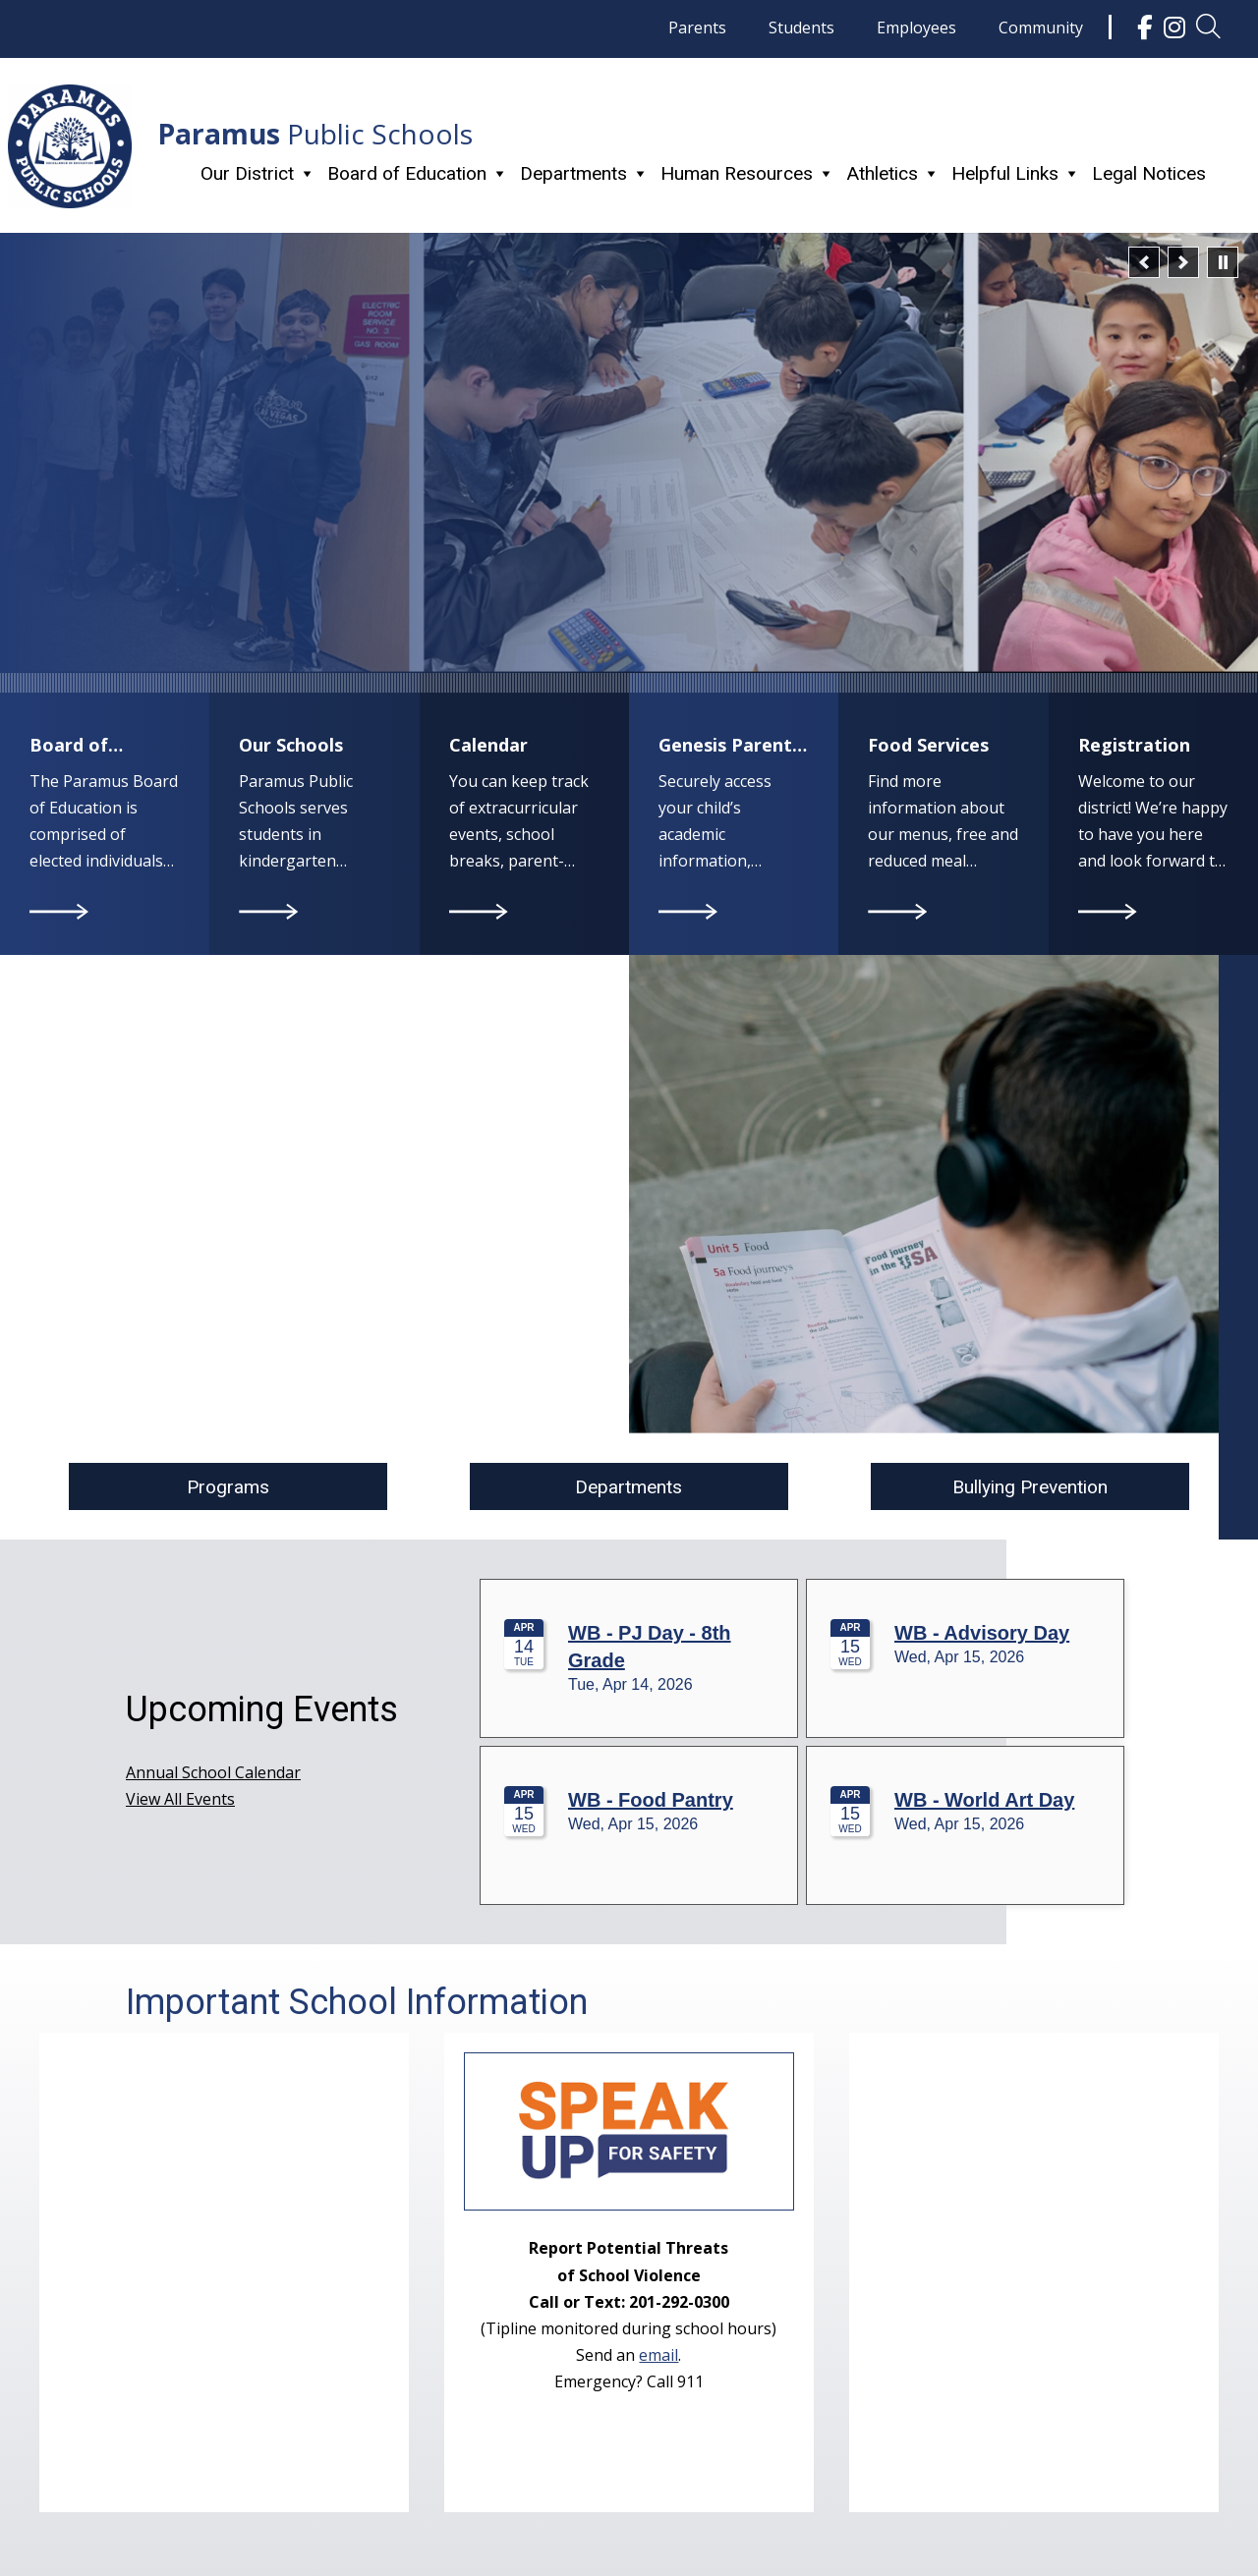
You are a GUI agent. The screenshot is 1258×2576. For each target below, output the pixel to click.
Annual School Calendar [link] (213, 1772)
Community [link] (1041, 27)
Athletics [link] (893, 173)
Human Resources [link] (747, 173)
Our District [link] (257, 173)
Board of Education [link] (417, 173)
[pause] (1222, 262)
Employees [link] (916, 27)
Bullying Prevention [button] (1030, 1487)
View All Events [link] (180, 1799)
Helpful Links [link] (1015, 173)
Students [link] (801, 27)
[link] (1144, 26)
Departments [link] (584, 173)
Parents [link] (697, 27)
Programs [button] (228, 1487)
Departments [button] (628, 1487)
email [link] (658, 2355)
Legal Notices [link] (1149, 173)
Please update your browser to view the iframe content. (806, 1748)
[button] (1144, 262)
